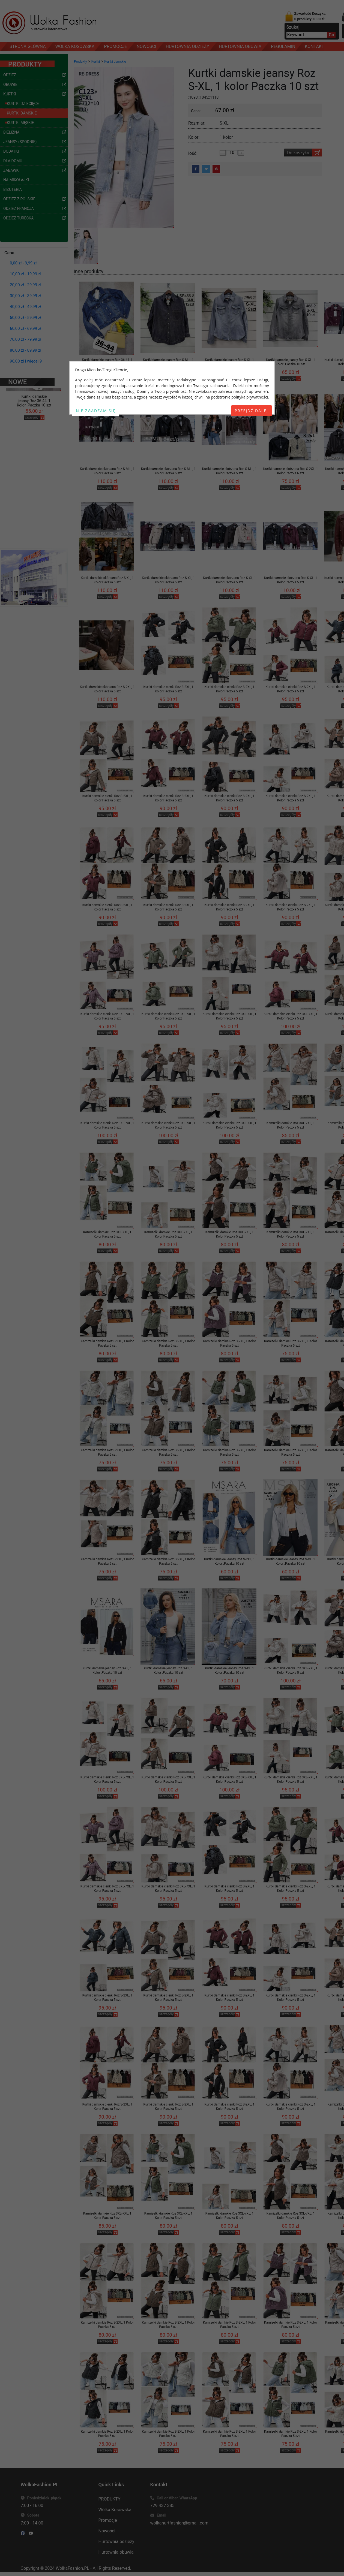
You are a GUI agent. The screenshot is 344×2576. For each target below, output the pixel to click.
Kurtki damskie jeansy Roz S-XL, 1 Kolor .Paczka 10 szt (290, 362)
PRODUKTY (109, 2499)
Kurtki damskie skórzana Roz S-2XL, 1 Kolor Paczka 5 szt (107, 689)
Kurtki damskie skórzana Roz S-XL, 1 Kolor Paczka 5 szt (168, 580)
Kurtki (95, 62)
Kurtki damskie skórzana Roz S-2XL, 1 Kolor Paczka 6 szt (290, 471)
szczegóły (31, 404)
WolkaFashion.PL (72, 2568)
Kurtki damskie (115, 62)
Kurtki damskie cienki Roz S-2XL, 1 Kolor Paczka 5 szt (168, 689)
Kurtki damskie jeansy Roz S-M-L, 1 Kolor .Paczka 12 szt (168, 362)
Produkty (80, 62)
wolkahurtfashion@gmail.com (179, 2523)
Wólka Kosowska (114, 2509)
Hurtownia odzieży (116, 2541)
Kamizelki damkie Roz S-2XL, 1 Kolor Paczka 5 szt (107, 1343)
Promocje (107, 2520)
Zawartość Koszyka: (310, 16)
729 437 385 (162, 2505)
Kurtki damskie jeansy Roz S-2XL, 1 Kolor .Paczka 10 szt (229, 1561)
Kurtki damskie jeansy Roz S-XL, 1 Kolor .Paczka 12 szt (229, 362)
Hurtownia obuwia (116, 2552)
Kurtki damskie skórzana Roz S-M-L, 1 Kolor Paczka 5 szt (107, 471)
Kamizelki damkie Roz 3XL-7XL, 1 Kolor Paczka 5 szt (291, 1125)
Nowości (106, 2530)
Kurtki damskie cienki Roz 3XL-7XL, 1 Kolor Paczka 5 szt (107, 1016)
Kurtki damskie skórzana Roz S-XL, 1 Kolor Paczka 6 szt (107, 580)
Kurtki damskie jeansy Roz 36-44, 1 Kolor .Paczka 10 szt (107, 362)
